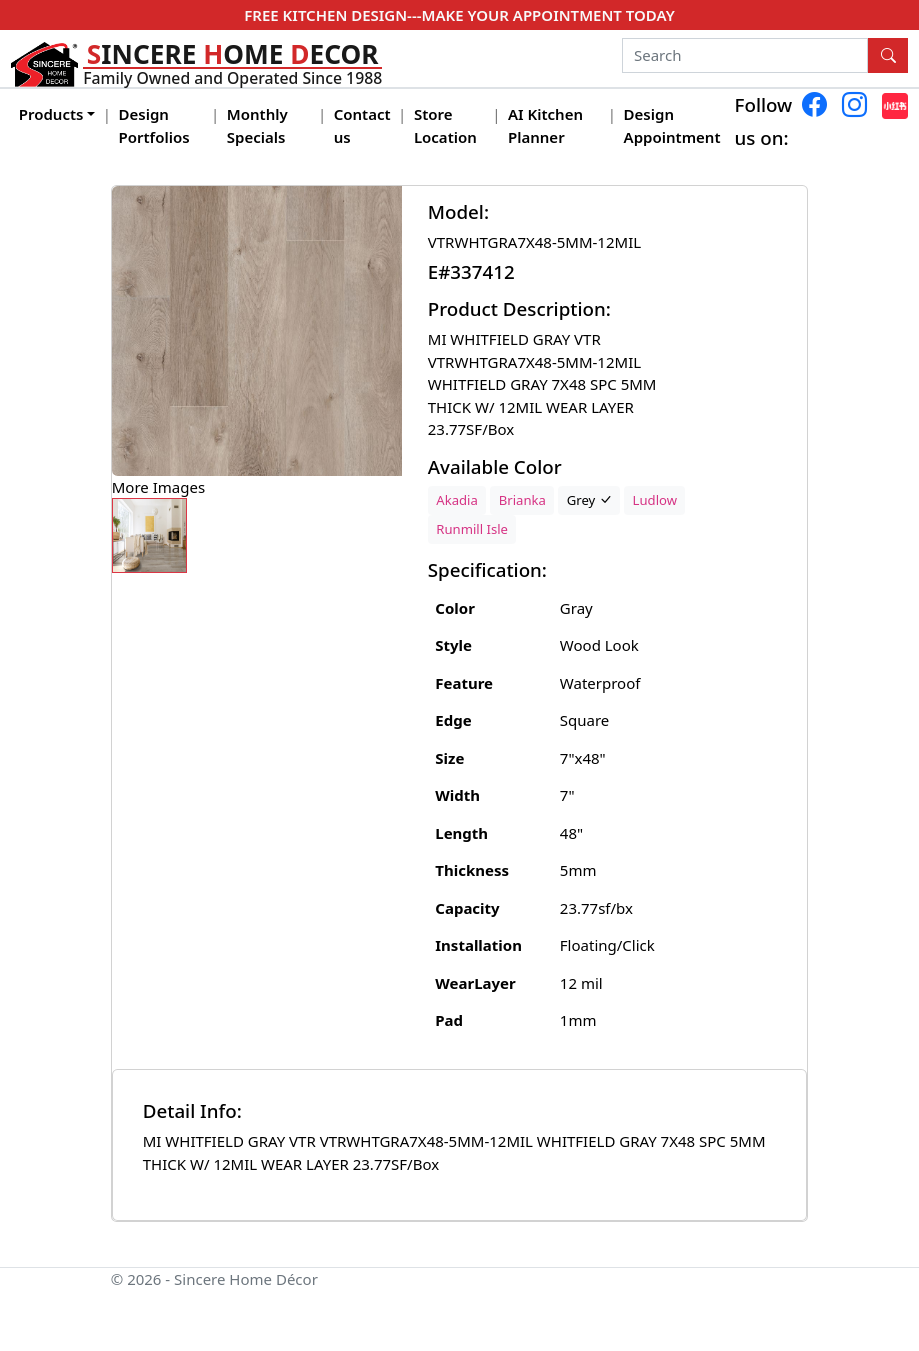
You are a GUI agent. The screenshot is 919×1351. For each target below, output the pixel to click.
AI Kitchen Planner (545, 125)
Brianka (522, 500)
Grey (589, 500)
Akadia (457, 500)
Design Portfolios (154, 125)
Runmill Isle (472, 529)
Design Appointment (672, 125)
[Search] (745, 56)
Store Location (445, 125)
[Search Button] (888, 56)
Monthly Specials (257, 125)
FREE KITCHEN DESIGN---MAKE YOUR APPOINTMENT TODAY (459, 15)
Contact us (362, 125)
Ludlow (655, 500)
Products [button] (51, 114)
